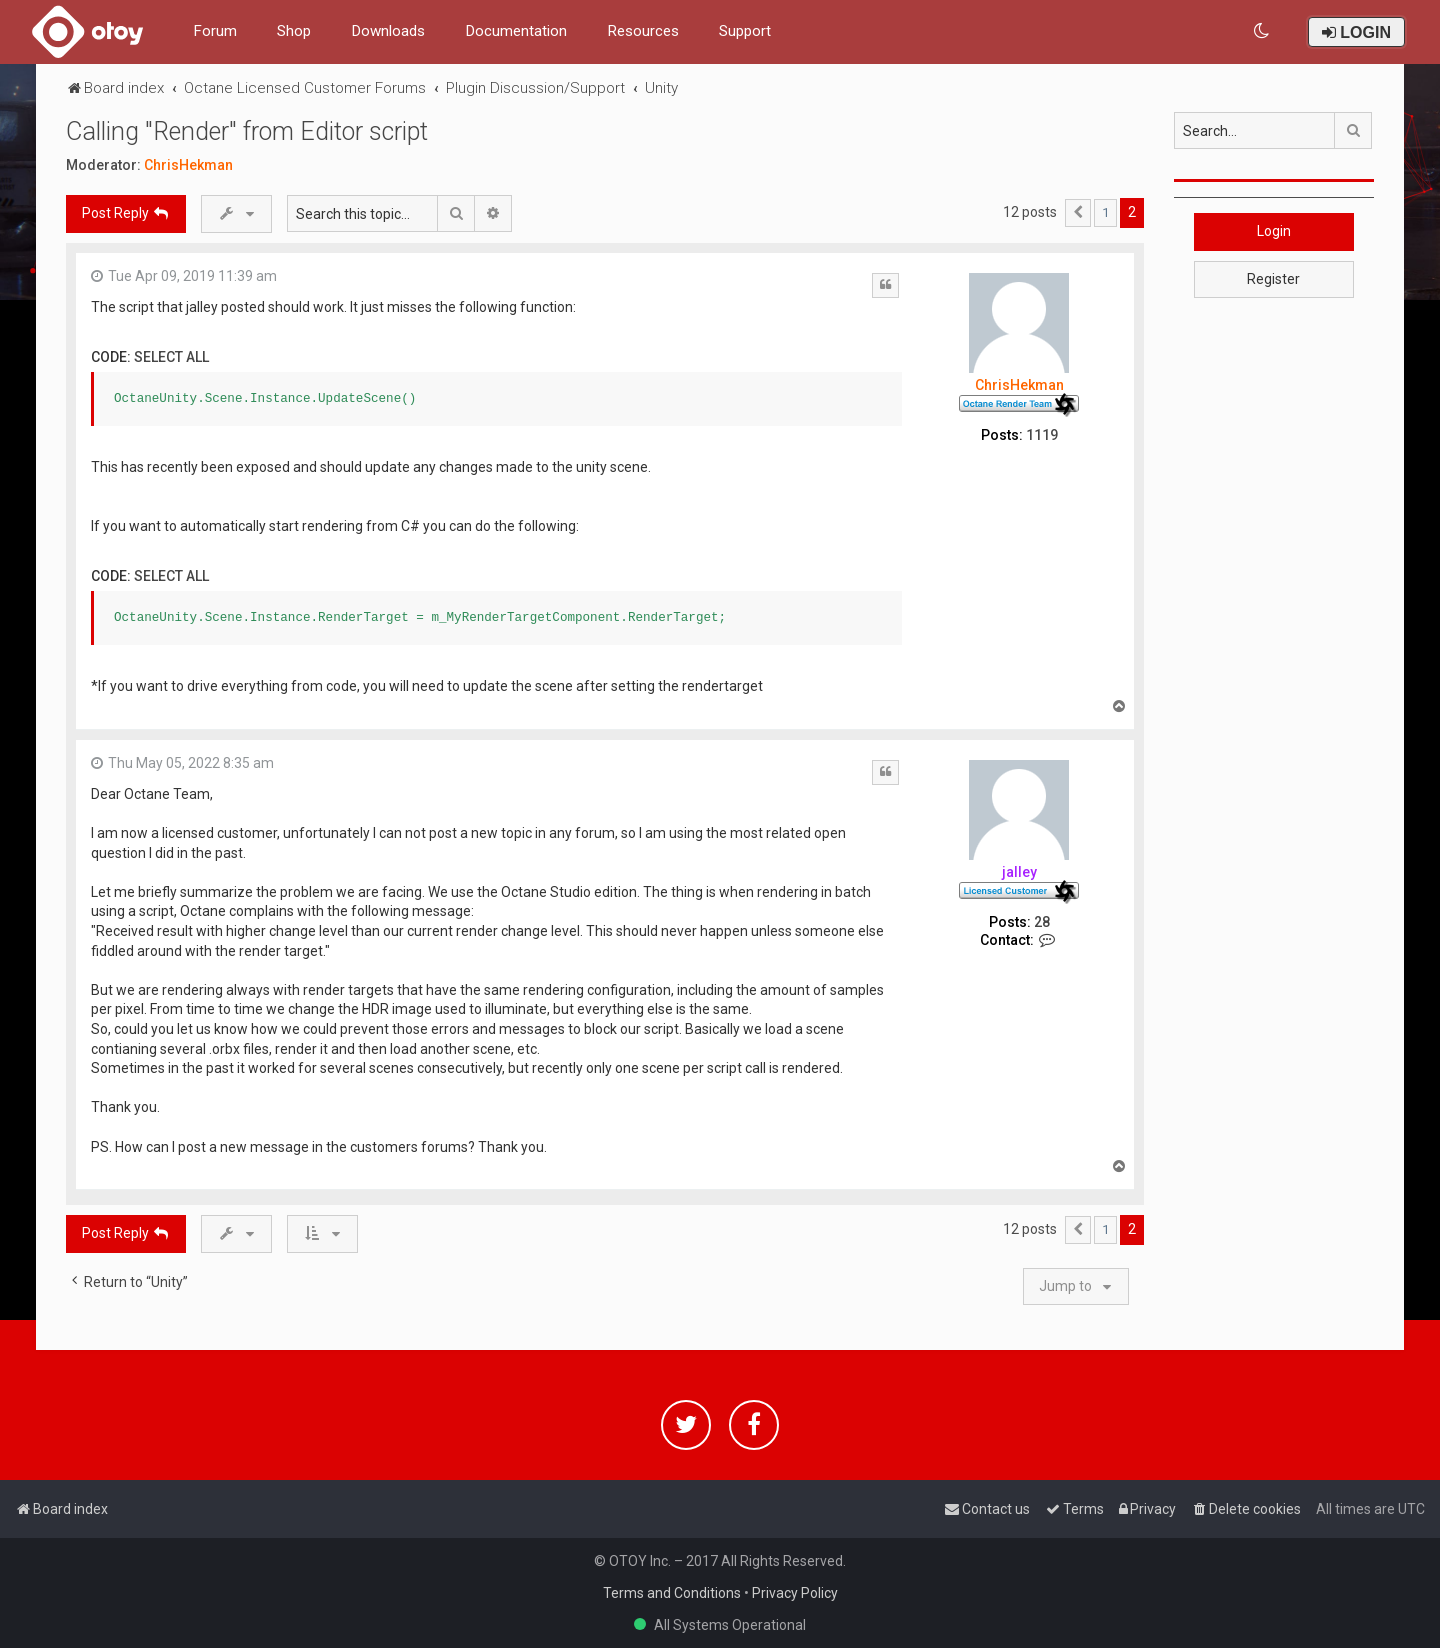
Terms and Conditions (672, 1593)
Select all (171, 357)
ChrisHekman (188, 165)
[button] (1078, 213)
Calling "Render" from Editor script (247, 131)
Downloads (388, 31)
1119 (1042, 435)
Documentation (516, 31)
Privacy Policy (795, 1593)
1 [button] (1105, 212)
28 (1042, 922)
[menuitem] (1262, 31)
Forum (215, 31)
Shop (294, 31)
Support (745, 31)
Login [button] (1274, 231)
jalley (1019, 872)
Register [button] (1273, 279)
